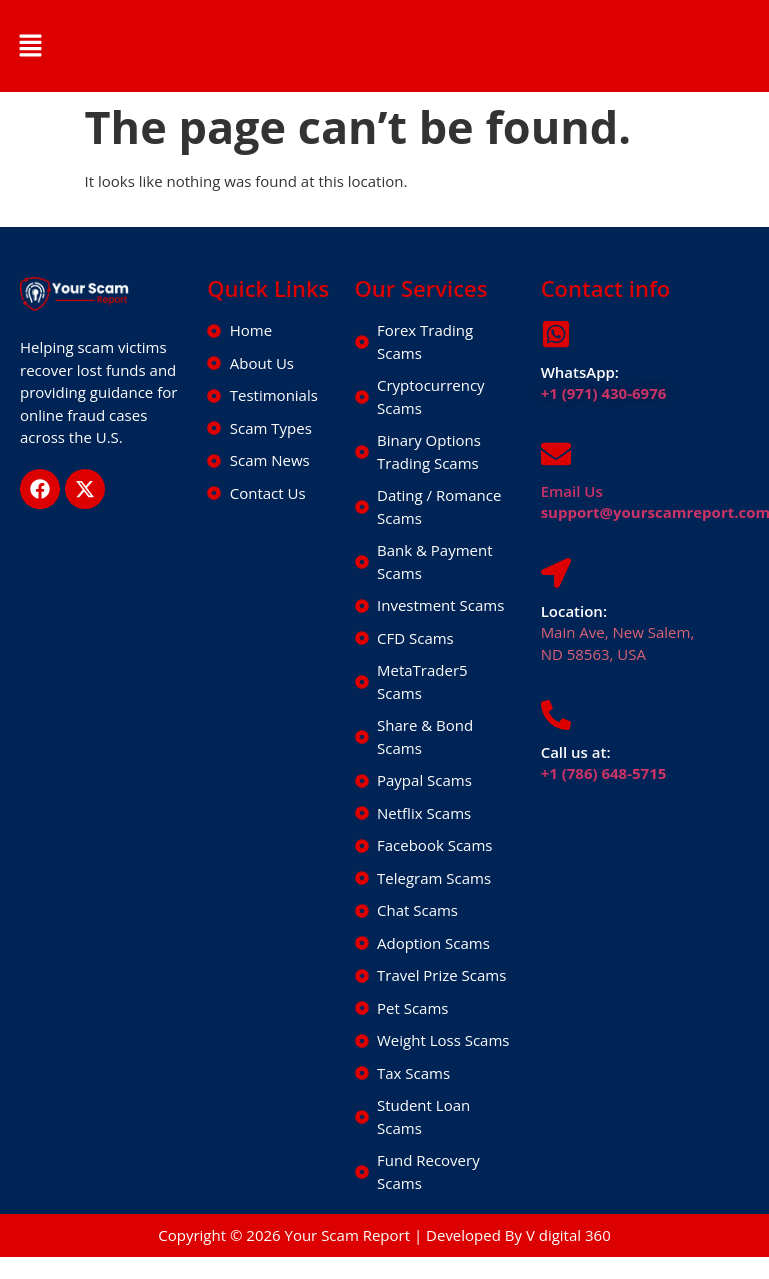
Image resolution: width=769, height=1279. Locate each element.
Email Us (572, 491)
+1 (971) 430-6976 (604, 393)
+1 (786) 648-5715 (604, 773)
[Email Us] (556, 454)
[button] (30, 46)
